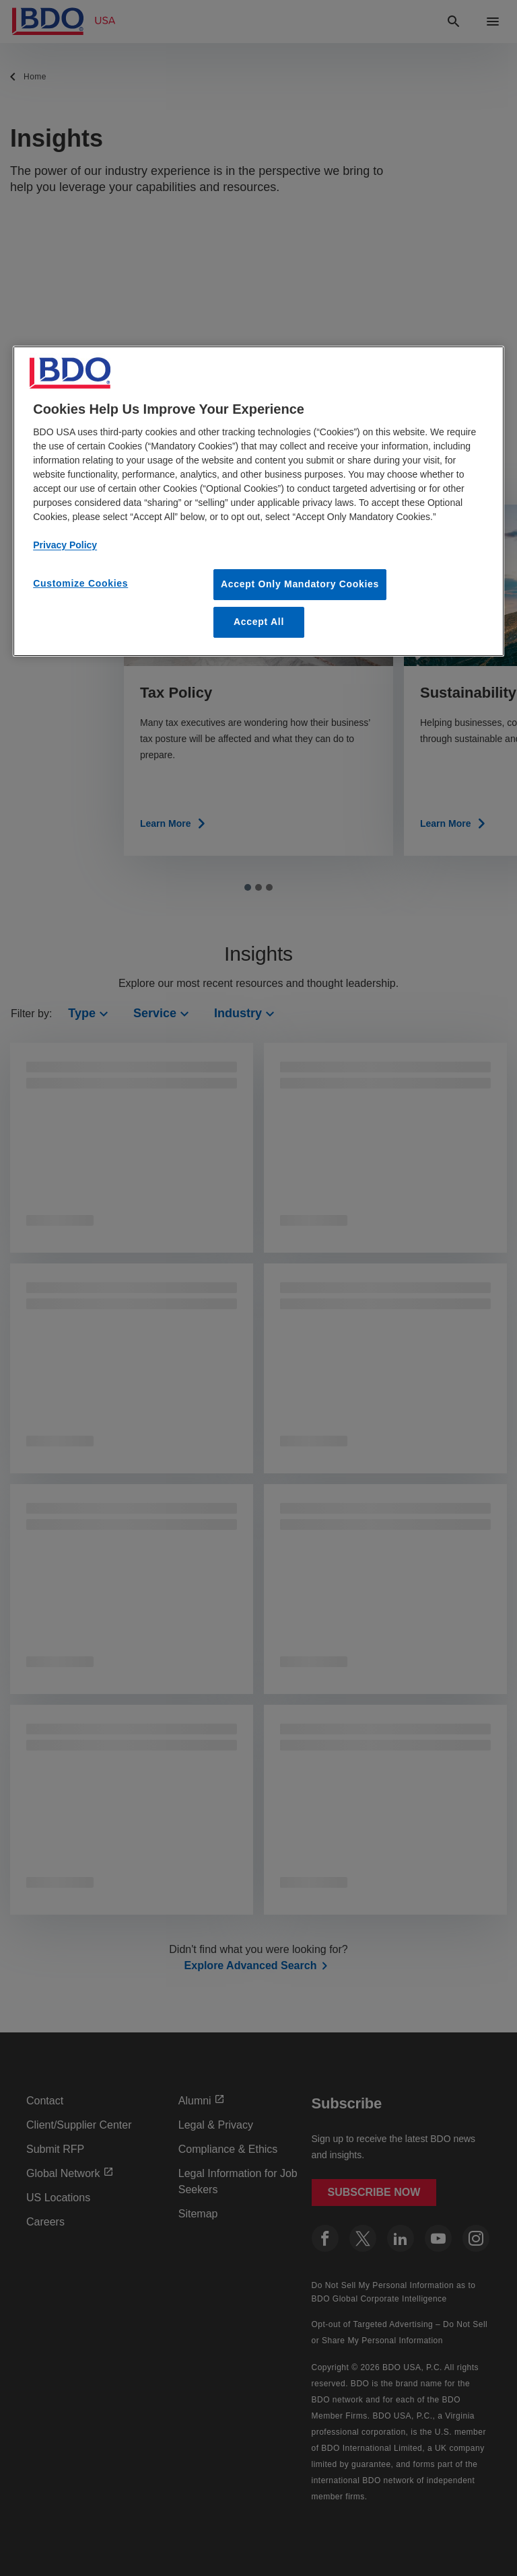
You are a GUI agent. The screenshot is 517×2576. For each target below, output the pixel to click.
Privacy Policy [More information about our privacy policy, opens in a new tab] (65, 545)
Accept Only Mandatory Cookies (300, 584)
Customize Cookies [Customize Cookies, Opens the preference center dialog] (80, 583)
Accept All (259, 621)
